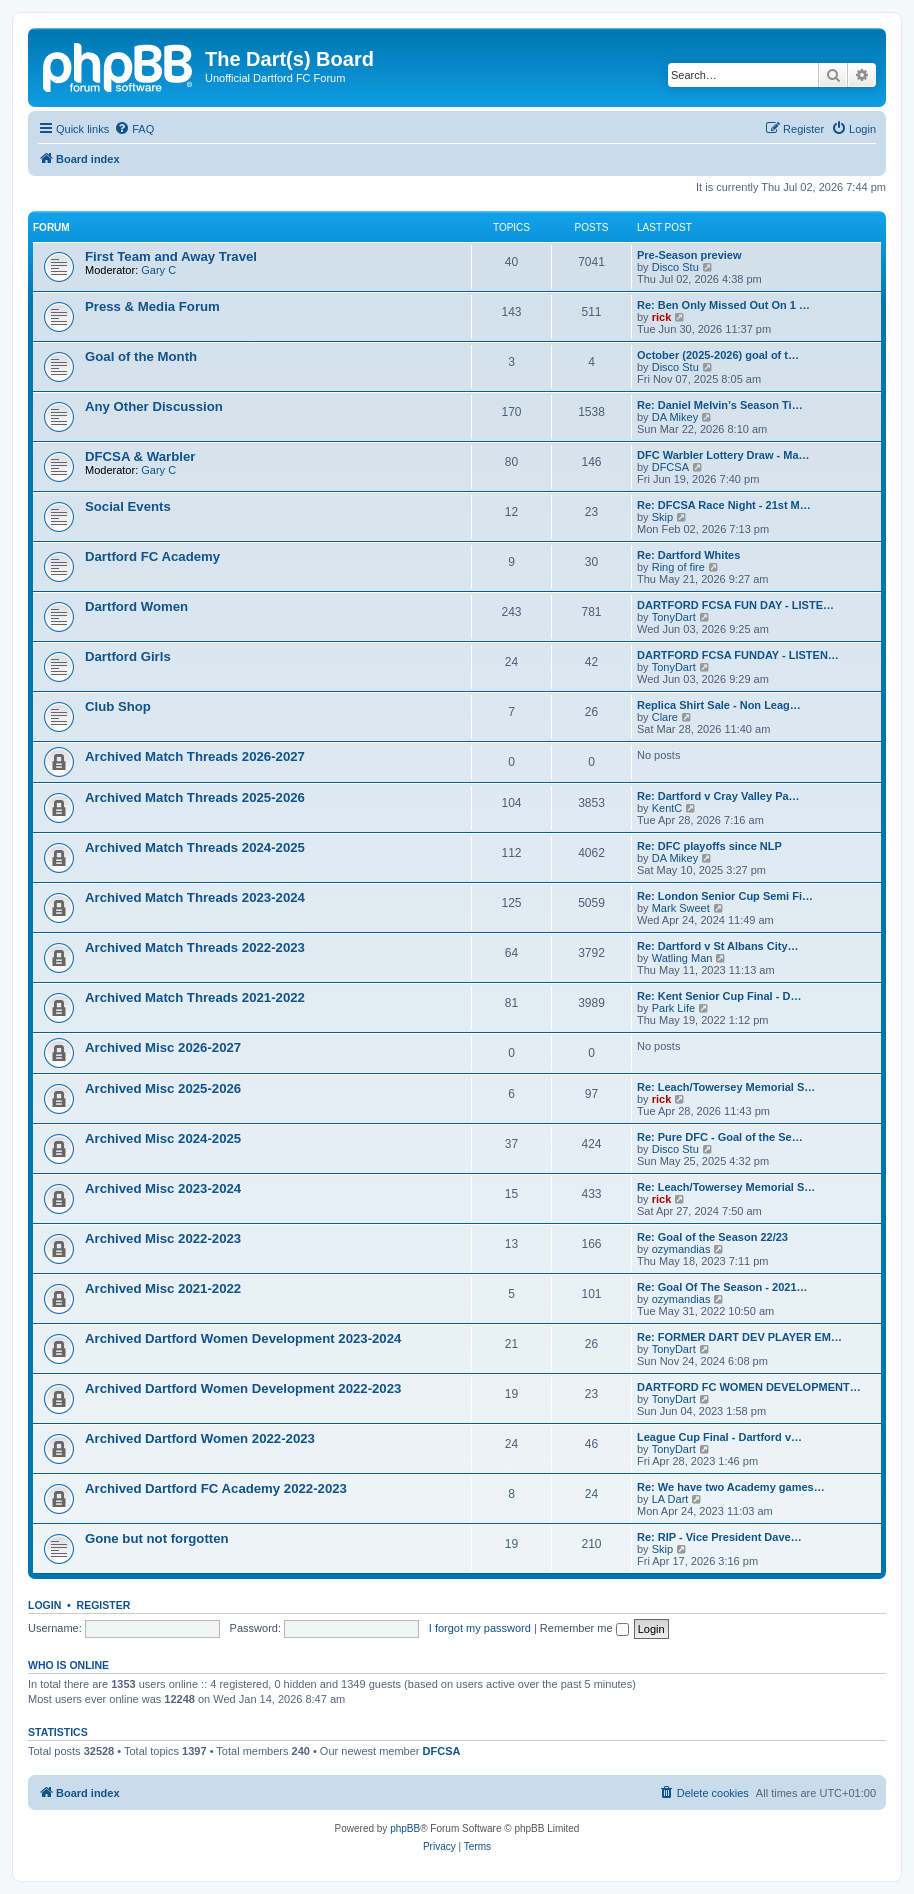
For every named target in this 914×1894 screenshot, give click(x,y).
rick (662, 317)
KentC (667, 808)
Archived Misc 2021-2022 (163, 1288)
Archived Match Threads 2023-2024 (195, 897)
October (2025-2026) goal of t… (718, 355)
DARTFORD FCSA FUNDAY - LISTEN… (738, 655)
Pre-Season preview (689, 255)
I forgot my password (480, 1628)
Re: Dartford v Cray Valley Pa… (718, 796)
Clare (665, 717)
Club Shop (118, 706)
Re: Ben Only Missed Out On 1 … (723, 305)
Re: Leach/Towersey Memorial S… (726, 1087)
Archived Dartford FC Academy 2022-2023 (216, 1488)
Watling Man (682, 958)
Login (44, 1605)
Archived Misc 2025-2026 (163, 1088)
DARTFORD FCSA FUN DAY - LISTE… (735, 605)
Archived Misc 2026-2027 (163, 1047)
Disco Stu (675, 267)
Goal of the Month (141, 356)
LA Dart (670, 1499)
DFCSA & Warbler (140, 456)
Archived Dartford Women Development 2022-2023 (243, 1388)
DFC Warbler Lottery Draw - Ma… (723, 455)
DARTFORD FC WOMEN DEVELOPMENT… (749, 1387)
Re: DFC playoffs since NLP (709, 846)
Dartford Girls (128, 656)
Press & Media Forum (152, 306)
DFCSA (670, 467)
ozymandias (681, 1249)
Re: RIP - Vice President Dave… (719, 1537)
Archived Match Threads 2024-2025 (195, 847)
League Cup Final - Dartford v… (719, 1437)
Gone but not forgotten (157, 1538)
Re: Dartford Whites (688, 555)
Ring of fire (678, 567)
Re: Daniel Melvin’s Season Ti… (720, 405)
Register (104, 1605)
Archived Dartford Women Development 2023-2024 (243, 1338)
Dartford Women (136, 606)
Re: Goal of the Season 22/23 (712, 1237)
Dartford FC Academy (152, 556)
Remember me (584, 1628)
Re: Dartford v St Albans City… (718, 946)
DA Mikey (675, 417)
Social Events (128, 506)
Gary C (158, 270)
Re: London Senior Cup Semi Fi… (725, 896)
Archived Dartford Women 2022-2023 (200, 1438)
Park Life (673, 1008)
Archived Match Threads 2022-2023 (195, 947)
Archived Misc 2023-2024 (163, 1188)
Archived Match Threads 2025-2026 (195, 797)
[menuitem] (134, 129)
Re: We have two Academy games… (731, 1487)
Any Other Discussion (154, 406)
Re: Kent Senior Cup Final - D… (719, 996)
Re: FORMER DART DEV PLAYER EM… (739, 1337)
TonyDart (674, 617)
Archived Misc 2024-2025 (163, 1138)
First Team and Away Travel (171, 256)
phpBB (405, 1828)
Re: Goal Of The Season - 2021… (722, 1287)
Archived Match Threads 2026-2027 (195, 756)
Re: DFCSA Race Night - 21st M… (724, 505)
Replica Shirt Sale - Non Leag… (719, 705)
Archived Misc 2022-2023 (163, 1238)
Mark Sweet (681, 908)
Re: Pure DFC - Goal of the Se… (720, 1137)
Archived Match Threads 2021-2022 (195, 997)
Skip (662, 517)
